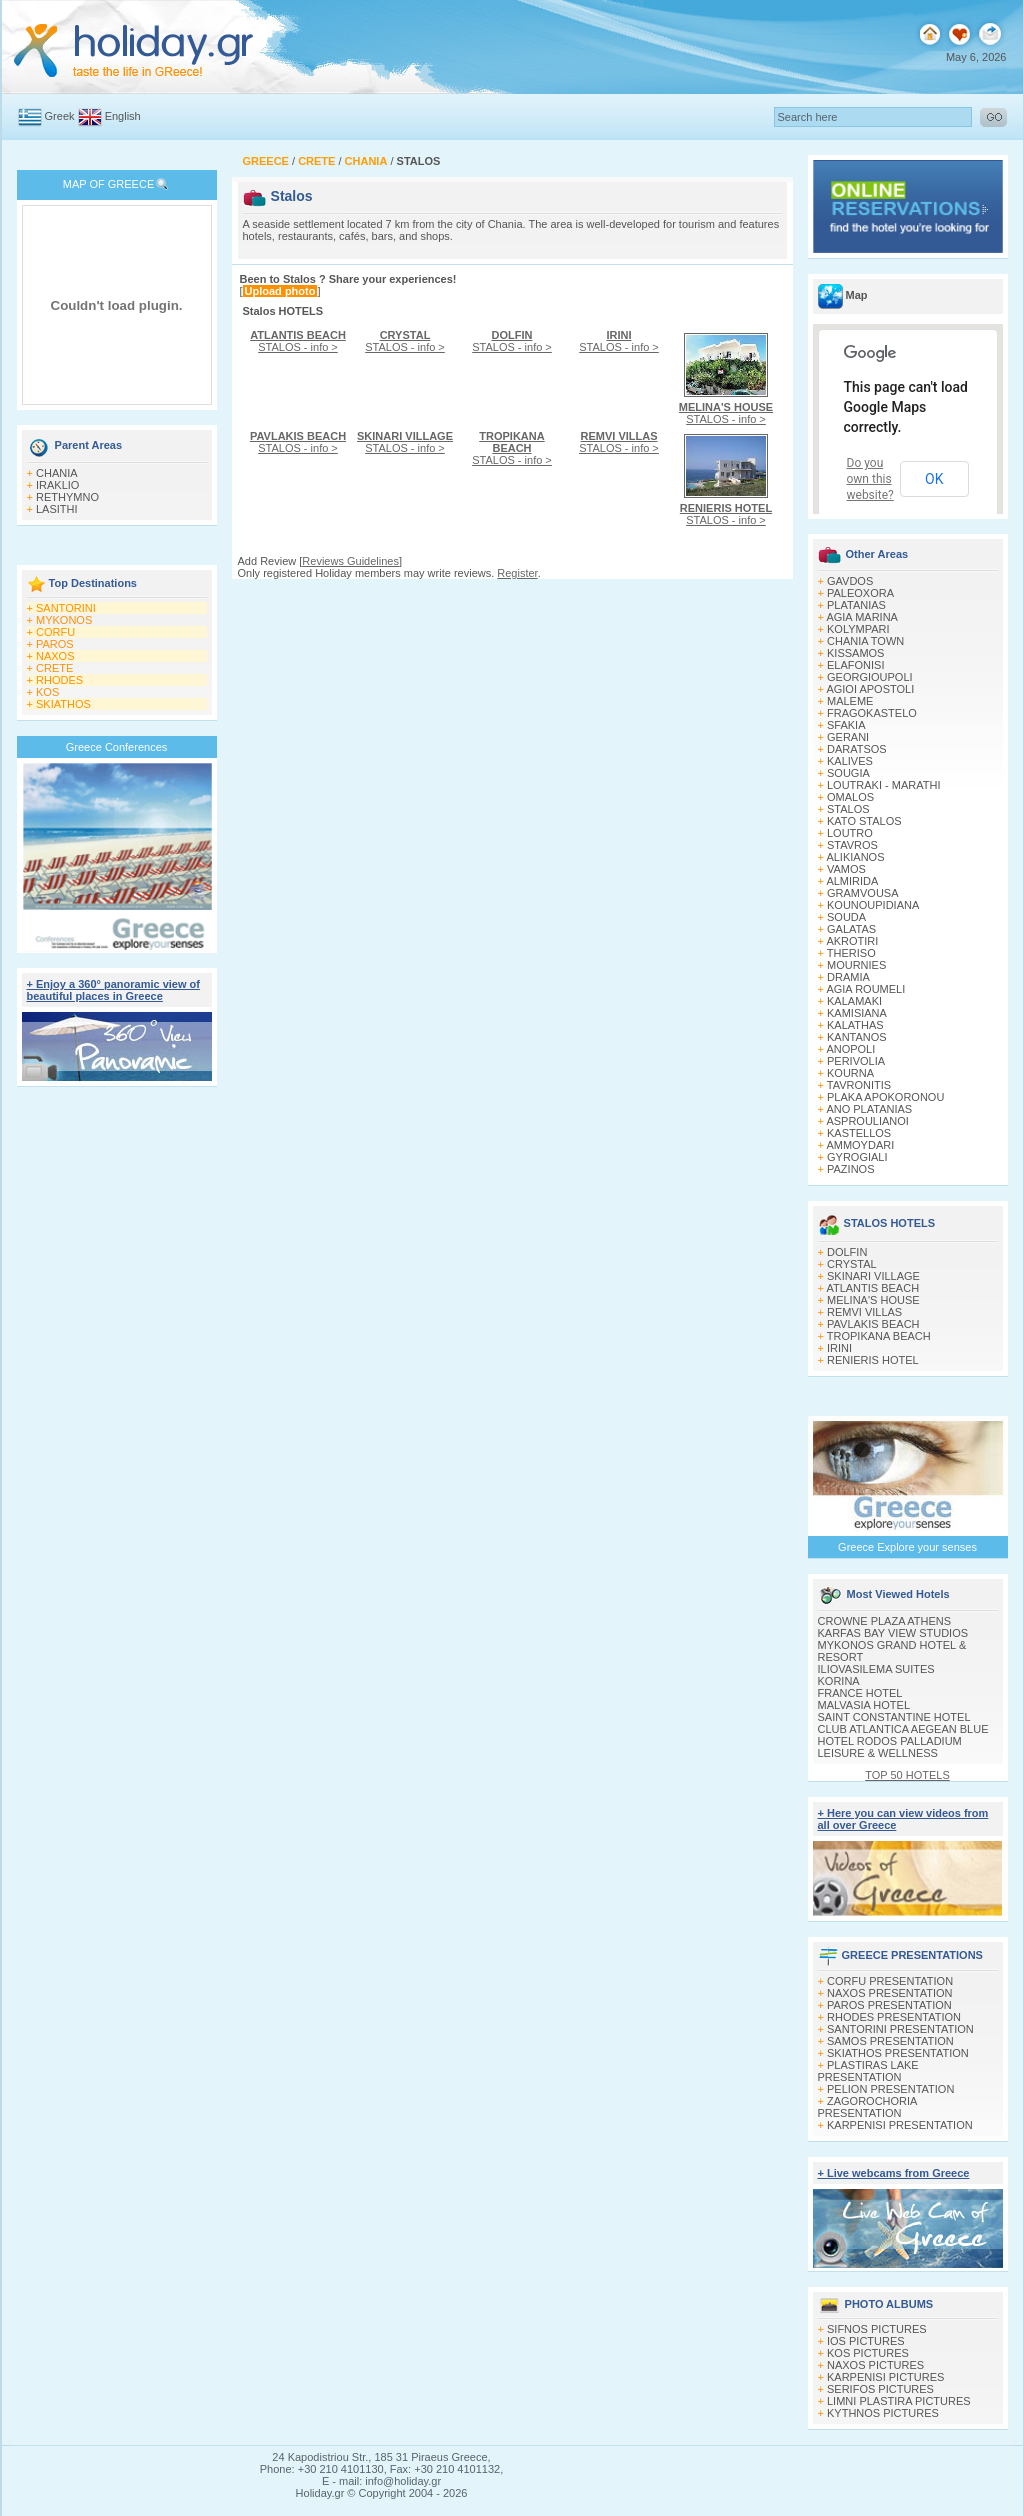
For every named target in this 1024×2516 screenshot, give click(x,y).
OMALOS (850, 797)
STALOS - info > (298, 341)
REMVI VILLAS (864, 1312)
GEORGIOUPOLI (870, 677)
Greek (60, 116)
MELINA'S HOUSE (873, 1300)
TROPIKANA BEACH (879, 1336)
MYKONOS (64, 620)
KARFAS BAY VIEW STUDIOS (893, 1633)
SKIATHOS (63, 704)
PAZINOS (850, 1169)
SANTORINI (66, 608)
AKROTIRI (852, 941)
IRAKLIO (57, 485)
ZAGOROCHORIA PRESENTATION (867, 2107)
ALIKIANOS (855, 857)
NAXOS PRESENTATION (890, 1993)
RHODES (59, 680)
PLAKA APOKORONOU (885, 1097)
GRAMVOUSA (863, 893)
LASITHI (57, 509)
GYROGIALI (857, 1157)
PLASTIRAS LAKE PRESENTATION (868, 2071)
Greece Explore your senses (907, 1547)
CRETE (54, 668)
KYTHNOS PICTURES (883, 2413)
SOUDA (846, 917)
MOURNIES (856, 965)
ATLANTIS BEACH (872, 1288)
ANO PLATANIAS (869, 1109)
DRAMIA (848, 977)
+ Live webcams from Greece (894, 2173)
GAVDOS (850, 581)
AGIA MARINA (862, 617)
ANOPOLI (850, 1049)
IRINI (839, 1348)
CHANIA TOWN (865, 641)
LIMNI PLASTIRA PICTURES (899, 2401)
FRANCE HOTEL (860, 1693)
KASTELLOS (859, 1133)
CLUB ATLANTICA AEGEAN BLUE (903, 1729)
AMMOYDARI (860, 1145)
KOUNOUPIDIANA (873, 905)
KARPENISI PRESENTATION (900, 2125)
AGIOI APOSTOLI (870, 689)
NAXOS (55, 656)
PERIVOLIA (856, 1061)
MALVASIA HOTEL (864, 1705)
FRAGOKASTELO (872, 713)
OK (934, 479)
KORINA (839, 1681)
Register (517, 573)
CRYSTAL (852, 1264)
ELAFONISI (855, 665)
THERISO (851, 953)
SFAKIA (846, 725)
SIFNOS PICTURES (877, 2329)
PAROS (55, 644)
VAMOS (846, 869)
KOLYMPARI (858, 629)
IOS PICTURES (866, 2341)
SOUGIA (848, 773)
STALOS (848, 809)
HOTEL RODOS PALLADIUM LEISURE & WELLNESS (890, 1747)
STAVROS (852, 845)
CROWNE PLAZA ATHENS (885, 1621)
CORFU (55, 632)
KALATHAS (855, 1025)
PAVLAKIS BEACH (873, 1324)
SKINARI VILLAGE (873, 1276)
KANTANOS (857, 1037)
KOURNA (850, 1073)
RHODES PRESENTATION (894, 2017)
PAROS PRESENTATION (889, 2005)
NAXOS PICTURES (875, 2365)
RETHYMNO (67, 497)
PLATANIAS (856, 605)
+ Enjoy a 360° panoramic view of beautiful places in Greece (113, 990)
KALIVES (850, 761)
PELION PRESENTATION (890, 2089)
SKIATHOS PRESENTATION (898, 2053)
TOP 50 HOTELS (907, 1775)
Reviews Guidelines (350, 561)
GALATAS (851, 929)
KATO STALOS (864, 821)
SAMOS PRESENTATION (890, 2041)
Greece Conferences (117, 747)
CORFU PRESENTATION (890, 1981)
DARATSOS (857, 749)
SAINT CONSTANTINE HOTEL (894, 1717)
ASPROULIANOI (867, 1121)
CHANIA (57, 473)
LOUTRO (850, 833)
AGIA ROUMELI (865, 989)
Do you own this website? (870, 479)
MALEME (850, 701)
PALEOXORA (860, 593)
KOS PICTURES (868, 2353)
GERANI (848, 737)
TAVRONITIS (859, 1085)
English (123, 116)
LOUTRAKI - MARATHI (883, 785)
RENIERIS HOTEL (873, 1360)
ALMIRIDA (852, 881)
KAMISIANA (857, 1013)
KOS (47, 692)
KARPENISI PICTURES (885, 2377)
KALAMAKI (854, 1001)
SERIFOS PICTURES (880, 2389)
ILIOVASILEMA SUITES (876, 1669)
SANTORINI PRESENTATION (900, 2029)
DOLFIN (847, 1252)
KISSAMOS (855, 653)
